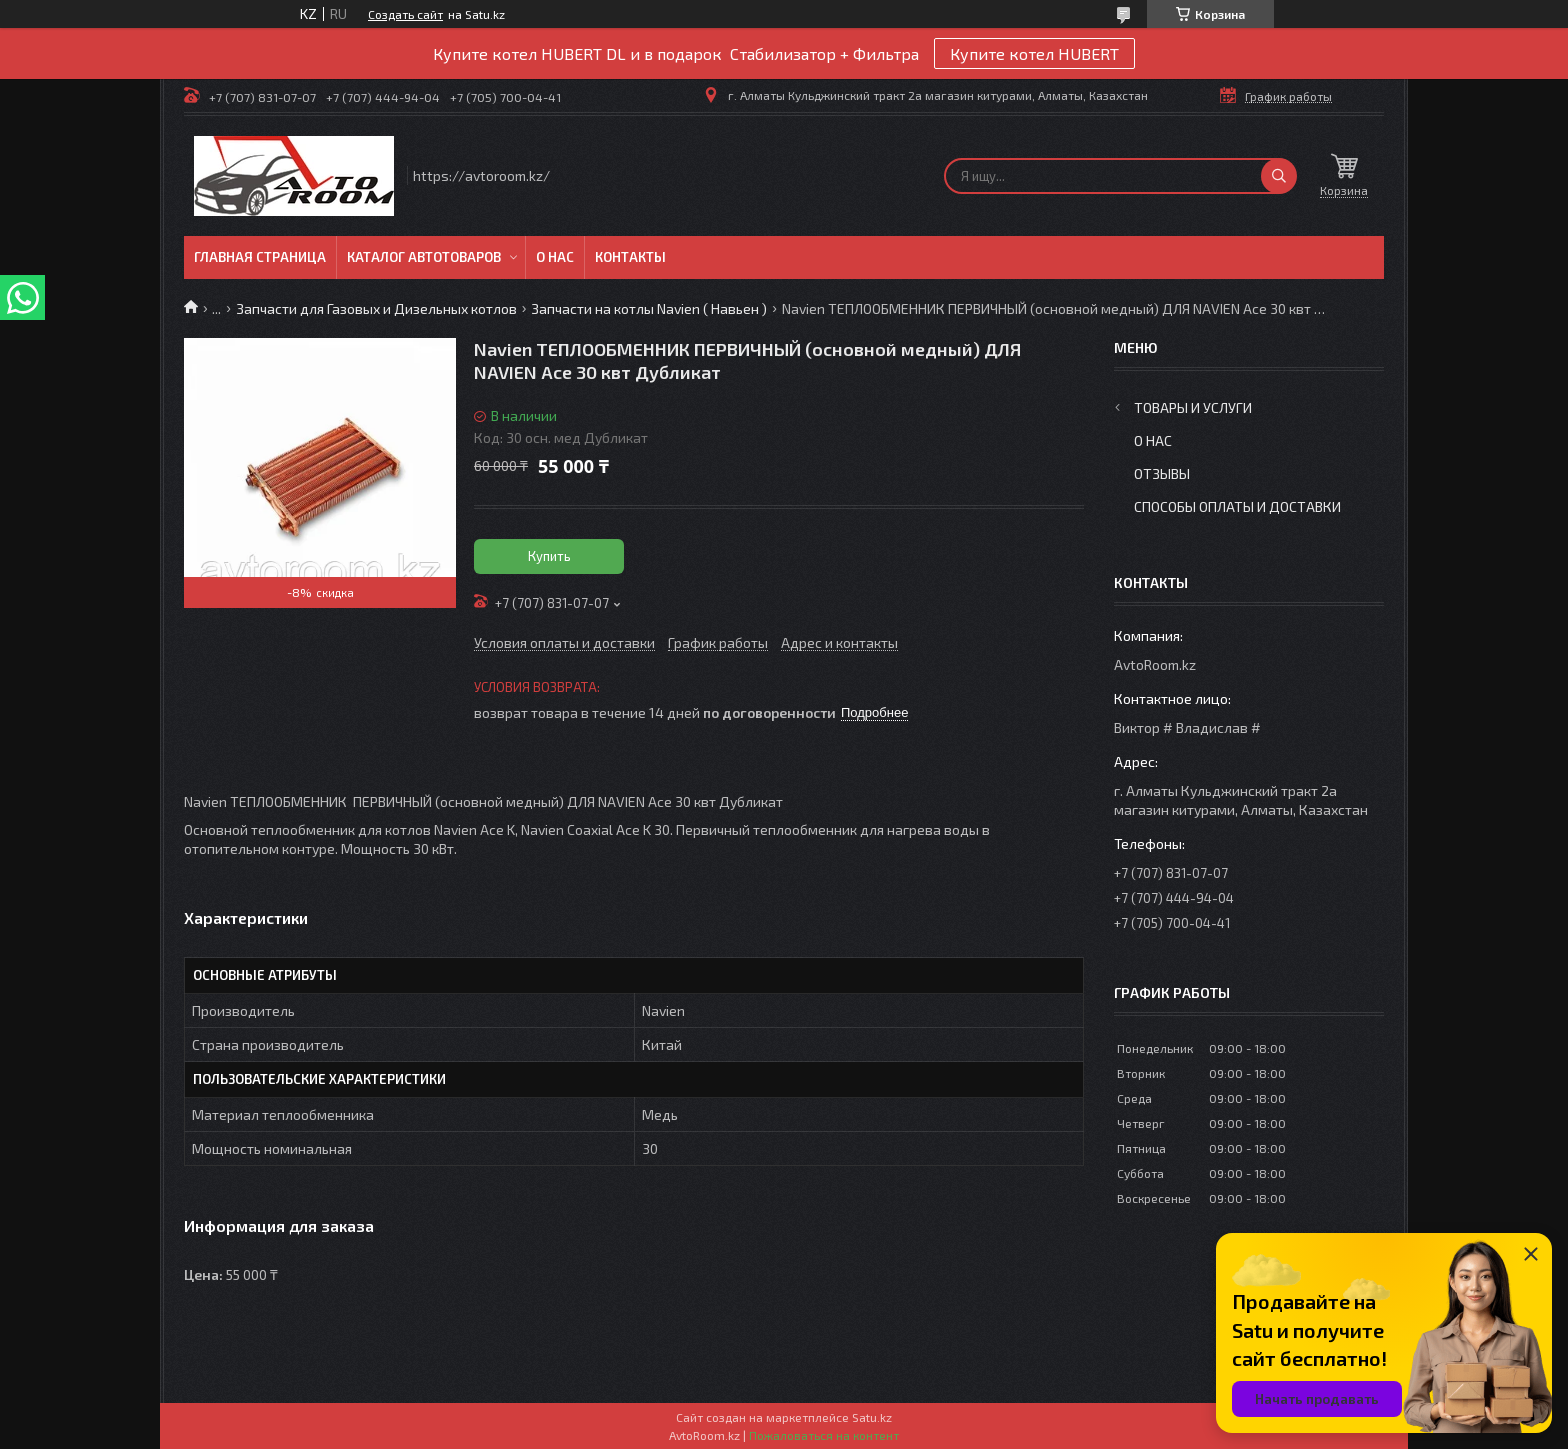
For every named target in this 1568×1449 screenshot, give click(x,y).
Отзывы (1162, 473)
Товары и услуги (1193, 407)
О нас (555, 257)
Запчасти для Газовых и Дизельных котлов (376, 308)
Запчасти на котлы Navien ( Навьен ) (649, 308)
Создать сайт (405, 14)
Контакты (630, 257)
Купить (549, 556)
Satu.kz (872, 1417)
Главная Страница (260, 257)
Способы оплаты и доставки (1237, 506)
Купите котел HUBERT (1034, 53)
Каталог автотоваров (424, 257)
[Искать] (1279, 176)
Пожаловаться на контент (824, 1435)
